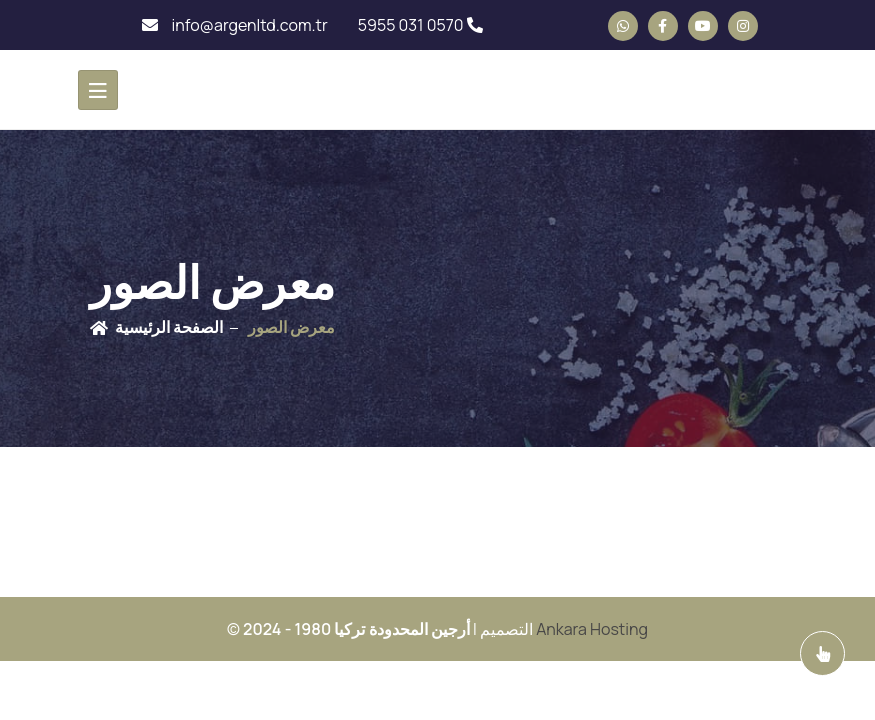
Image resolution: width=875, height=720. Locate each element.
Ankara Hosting (592, 629)
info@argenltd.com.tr (234, 25)
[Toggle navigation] (98, 90)
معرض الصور (291, 327)
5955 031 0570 (420, 25)
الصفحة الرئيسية (169, 327)
